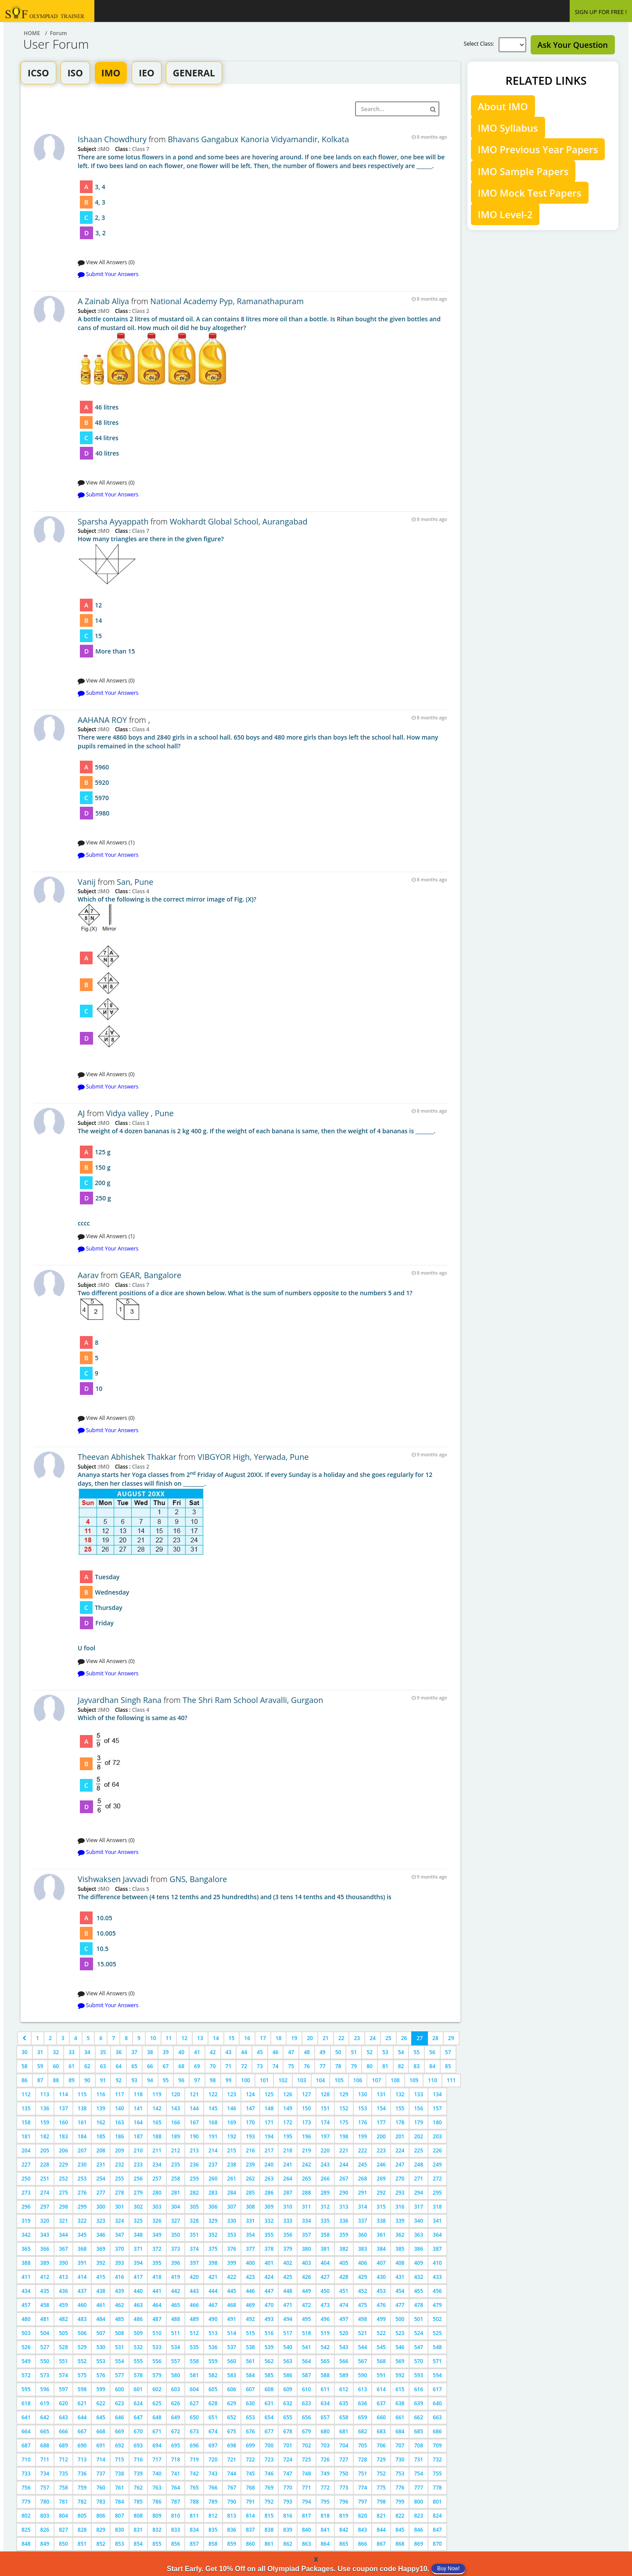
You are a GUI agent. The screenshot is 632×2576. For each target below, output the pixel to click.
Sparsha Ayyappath (113, 521)
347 (119, 2234)
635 (343, 2403)
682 (362, 2431)
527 (45, 2347)
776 (400, 2487)
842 (343, 2529)
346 (100, 2234)
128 (325, 2094)
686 (437, 2431)
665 (45, 2431)
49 (323, 2052)
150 (306, 2108)
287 (287, 2192)
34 (87, 2052)
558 (194, 2361)
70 (213, 2066)
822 (400, 2515)
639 (418, 2403)
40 (181, 2052)
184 (82, 2136)
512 (194, 2333)
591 (381, 2375)
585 (269, 2375)
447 (269, 2291)
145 (213, 2108)
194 (269, 2136)
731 (418, 2459)
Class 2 (140, 310)
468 (232, 2305)
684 (400, 2431)
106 (358, 2080)
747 (287, 2473)
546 (400, 2347)
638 (400, 2403)
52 (369, 2052)
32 (56, 2052)
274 (45, 2192)
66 (150, 2066)
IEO (146, 73)
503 (26, 2333)
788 (194, 2501)
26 (404, 2038)
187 (138, 2136)
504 (45, 2333)
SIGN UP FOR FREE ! (601, 12)
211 (157, 2150)
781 (63, 2501)
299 (82, 2206)
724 (287, 2459)
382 (343, 2249)
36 (118, 2052)
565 (325, 2361)
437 (82, 2291)
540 (287, 2347)
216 (250, 2150)
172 (287, 2122)
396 (175, 2263)
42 (213, 2052)
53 (385, 2052)
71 (229, 2066)
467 (213, 2305)
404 (325, 2263)
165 (157, 2122)
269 (381, 2178)
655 (287, 2417)
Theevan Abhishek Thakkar (127, 1456)
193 (250, 2136)
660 (381, 2417)
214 (213, 2150)
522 (381, 2333)
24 (373, 2038)
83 (416, 2066)
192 (232, 2136)
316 (400, 2206)
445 (232, 2291)
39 (166, 2052)
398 (213, 2263)
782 (82, 2501)
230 (82, 2164)
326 (157, 2220)
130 (362, 2094)
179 (418, 2122)
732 (437, 2459)
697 (213, 2445)
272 (437, 2178)
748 (306, 2473)
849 (45, 2543)
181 (26, 2136)
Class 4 (140, 729)
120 (175, 2094)
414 (82, 2277)
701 (287, 2445)
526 (26, 2347)
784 (119, 2501)
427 (325, 2277)
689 (63, 2445)
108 (395, 2080)
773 (343, 2487)
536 (213, 2347)
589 (343, 2375)
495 (306, 2319)
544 (362, 2347)
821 (381, 2515)
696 (194, 2445)
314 (362, 2206)
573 (45, 2375)
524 (418, 2333)
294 (418, 2192)
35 (103, 2052)
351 (194, 2234)
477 (400, 2305)
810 (175, 2515)
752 (381, 2473)
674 (213, 2431)
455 (418, 2291)
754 (418, 2473)
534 (175, 2347)
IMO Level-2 (505, 214)
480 (26, 2319)
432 (418, 2277)
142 (157, 2108)
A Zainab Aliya (103, 301)
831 (138, 2529)
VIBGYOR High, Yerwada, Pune (253, 1456)
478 (418, 2305)
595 (26, 2389)
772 (325, 2487)
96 (181, 2080)
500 (400, 2319)
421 (213, 2277)
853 (119, 2543)
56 (432, 2052)
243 (325, 2164)
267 (343, 2178)
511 (175, 2333)
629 (232, 2403)
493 (269, 2319)
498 (362, 2319)
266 (325, 2178)
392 (100, 2263)
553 (100, 2361)
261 (232, 2178)
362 (400, 2234)
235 (175, 2164)
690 (82, 2445)
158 (26, 2122)
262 (250, 2178)
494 (287, 2319)
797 (362, 2501)
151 (325, 2108)
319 (26, 2220)
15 (232, 2038)
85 (448, 2066)
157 (437, 2108)
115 (82, 2094)
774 (362, 2487)
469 (250, 2305)
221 (343, 2150)
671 (157, 2431)
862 (287, 2543)
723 (269, 2459)
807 (119, 2515)
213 (194, 2150)
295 (437, 2192)
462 (119, 2305)
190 (194, 2136)
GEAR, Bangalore (150, 1275)
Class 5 (140, 1888)
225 (418, 2150)
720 (213, 2459)
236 (194, 2164)
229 (63, 2164)
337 (362, 2220)
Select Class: (480, 43)
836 (232, 2529)
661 (400, 2417)
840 (306, 2529)
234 (157, 2164)
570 (418, 2361)
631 (269, 2403)
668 (100, 2431)
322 (82, 2220)
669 (119, 2431)
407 (381, 2263)
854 (138, 2543)
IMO (110, 73)
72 (244, 2066)
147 (250, 2108)
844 (381, 2529)
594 (437, 2375)
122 (213, 2094)
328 (194, 2220)
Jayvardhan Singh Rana (120, 1700)
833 (175, 2529)
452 (362, 2291)
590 (362, 2375)
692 (119, 2445)
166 (175, 2122)
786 (157, 2501)
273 (26, 2192)
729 (381, 2459)
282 (194, 2192)
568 (381, 2361)
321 (63, 2220)
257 (157, 2178)
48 (307, 2052)
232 (119, 2164)
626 (175, 2403)
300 (100, 2206)
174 (325, 2122)
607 (250, 2389)
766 (213, 2487)
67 (166, 2066)
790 (232, 2501)
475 (362, 2305)
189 (175, 2136)
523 (400, 2333)
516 (269, 2333)
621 (82, 2403)
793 (287, 2501)
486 (138, 2319)
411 (26, 2277)
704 (343, 2445)
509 (138, 2333)
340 (418, 2220)
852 (100, 2543)
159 (45, 2122)
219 (306, 2150)
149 (287, 2108)
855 (157, 2543)
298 (63, 2206)
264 (287, 2178)
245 (362, 2164)
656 (306, 2417)
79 (354, 2066)
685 (418, 2431)
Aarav (89, 1275)
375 (213, 2249)
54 (401, 2052)
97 (197, 2080)
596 (45, 2389)
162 (100, 2122)
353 (232, 2234)
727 (343, 2459)
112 (26, 2094)
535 (194, 2347)
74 (276, 2066)
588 (325, 2375)
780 (45, 2501)
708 (418, 2445)
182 (45, 2136)
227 (26, 2164)
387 (437, 2249)
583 (232, 2375)
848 (26, 2543)
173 (306, 2122)
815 (269, 2515)
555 (138, 2361)
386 (418, 2249)
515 (250, 2333)
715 (119, 2459)
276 (82, 2192)
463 (138, 2305)
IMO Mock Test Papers (530, 192)
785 (138, 2501)
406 (362, 2263)
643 (63, 2417)
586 (287, 2375)
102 (282, 2080)
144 (194, 2108)
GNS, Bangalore (198, 1879)
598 (82, 2389)
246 (381, 2164)
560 (232, 2361)
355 (269, 2234)
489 (194, 2319)
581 (194, 2375)
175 (343, 2122)
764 (175, 2487)
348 (138, 2234)
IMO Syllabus (508, 127)
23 (357, 2038)
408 (400, 2263)
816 (287, 2515)
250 (26, 2178)
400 (250, 2263)
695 (175, 2445)
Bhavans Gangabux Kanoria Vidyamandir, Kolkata (258, 139)
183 (63, 2136)
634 (325, 2403)
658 (343, 2417)
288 (306, 2192)
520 (343, 2333)
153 (362, 2108)
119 (157, 2094)
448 (287, 2291)
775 (381, 2487)
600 (119, 2389)
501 (418, 2319)
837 (250, 2529)
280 (157, 2192)
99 (229, 2080)
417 (138, 2277)
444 (213, 2291)
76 (307, 2066)
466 (194, 2305)
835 (213, 2529)
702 (306, 2445)
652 (232, 2417)
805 (82, 2515)
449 (306, 2291)
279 (138, 2192)
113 (45, 2094)
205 (45, 2150)
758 (63, 2487)
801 (437, 2501)
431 (400, 2277)
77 (323, 2066)
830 (119, 2529)
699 (250, 2445)
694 (157, 2445)
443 (194, 2291)
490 (213, 2319)
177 (381, 2122)
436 (63, 2291)
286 (269, 2192)
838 (269, 2529)
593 (418, 2375)
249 (437, 2164)
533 (157, 2347)
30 (25, 2052)
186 (119, 2136)
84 (432, 2066)
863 (306, 2543)
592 (400, 2375)
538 (250, 2347)
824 (437, 2515)
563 (287, 2361)
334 (306, 2220)
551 (63, 2361)
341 (437, 2220)
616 (418, 2389)
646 (119, 2417)
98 (213, 2080)
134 (437, 2094)
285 (250, 2192)
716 (138, 2459)
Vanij (87, 882)
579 (157, 2375)
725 (306, 2459)
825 (26, 2529)
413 (63, 2277)
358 (325, 2234)
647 (138, 2417)
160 (63, 2122)
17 (263, 2038)
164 (138, 2122)
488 (175, 2319)
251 (45, 2178)
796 (343, 2501)
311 (306, 2206)
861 (269, 2543)
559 (213, 2361)
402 (287, 2263)
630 (250, 2403)
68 (181, 2066)
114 (63, 2094)
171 (269, 2122)
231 (100, 2164)
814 (250, 2515)
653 (250, 2417)
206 (63, 2150)
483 (82, 2319)
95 (166, 2080)
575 (82, 2375)
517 (287, 2333)
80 (369, 2066)
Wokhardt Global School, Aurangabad (239, 521)
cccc (262, 1177)
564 (306, 2361)
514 (232, 2333)
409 (418, 2263)
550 (45, 2361)
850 (63, 2543)
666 (63, 2431)
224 (400, 2150)
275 (63, 2192)
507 (100, 2333)
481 (45, 2319)
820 (362, 2515)
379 (287, 2249)
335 (325, 2220)
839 (287, 2529)
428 (343, 2277)
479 (437, 2305)
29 (451, 2038)
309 (269, 2206)
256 (138, 2178)
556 (157, 2361)
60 (56, 2066)
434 (26, 2291)
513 (213, 2333)
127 (306, 2094)
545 (381, 2347)
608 (269, 2389)
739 (138, 2473)
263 (269, 2178)
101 (264, 2080)
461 (100, 2305)
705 (362, 2445)
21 (326, 2038)
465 (175, 2305)
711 (45, 2459)
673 (194, 2431)
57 (448, 2052)
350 (175, 2234)
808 (138, 2515)
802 (26, 2515)
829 (100, 2529)
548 (437, 2347)
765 (194, 2487)
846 (418, 2529)
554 (119, 2361)
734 (45, 2473)
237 (213, 2164)
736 (82, 2473)
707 (400, 2445)
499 (381, 2319)
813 (232, 2515)
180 (437, 2122)
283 (213, 2192)
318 (437, 2206)
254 (100, 2178)
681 (343, 2431)
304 (175, 2206)
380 (306, 2249)
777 (418, 2487)
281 (175, 2192)
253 (82, 2178)
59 (40, 2066)
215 (232, 2150)
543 (343, 2347)
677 (269, 2431)
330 (232, 2220)
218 (287, 2150)
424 (269, 2277)
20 (310, 2038)
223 (381, 2150)
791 (250, 2501)
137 (63, 2108)
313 (343, 2206)
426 (306, 2277)
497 (343, 2319)
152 (343, 2108)
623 (119, 2403)
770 (287, 2487)
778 (437, 2487)
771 (306, 2487)
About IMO (503, 106)
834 (194, 2529)
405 (343, 2263)
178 (400, 2122)
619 (45, 2403)
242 (306, 2164)
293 (400, 2192)
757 (45, 2487)
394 (138, 2263)
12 (184, 2038)
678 (287, 2431)
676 (250, 2431)
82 (401, 2066)
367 (63, 2249)
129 (343, 2094)
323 (100, 2220)
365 (26, 2249)
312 (325, 2206)
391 (82, 2263)
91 (103, 2080)
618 (26, 2403)
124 (250, 2094)
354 (250, 2234)
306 (213, 2206)
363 (418, 2234)
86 (25, 2080)
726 (325, 2459)
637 (381, 2403)
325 (138, 2220)
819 (343, 2515)
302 (138, 2206)
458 (45, 2305)
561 (250, 2361)
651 (213, 2417)
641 (26, 2417)
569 (400, 2361)
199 (362, 2136)
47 (291, 2052)
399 (232, 2263)
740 (157, 2473)
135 (26, 2108)
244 (343, 2164)
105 (339, 2080)
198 (343, 2136)
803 (45, 2515)
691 (100, 2445)
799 (400, 2501)
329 (213, 2220)
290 (343, 2192)
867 (381, 2543)
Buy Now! (448, 2568)
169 (232, 2122)
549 (26, 2361)
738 (119, 2473)
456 (437, 2291)
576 (100, 2375)
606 (232, 2389)
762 (138, 2487)
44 (244, 2052)
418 (157, 2277)
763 (157, 2487)
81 (385, 2066)
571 (437, 2361)
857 (194, 2543)
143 (175, 2108)
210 (138, 2150)
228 (45, 2164)
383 (362, 2249)
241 (287, 2164)
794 (306, 2501)
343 (45, 2234)
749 (325, 2473)
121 (194, 2094)
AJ (81, 1113)
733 (26, 2473)
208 (100, 2150)
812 (213, 2515)
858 (213, 2543)
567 (362, 2361)
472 (306, 2305)
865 (343, 2543)
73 (260, 2066)
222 (362, 2150)
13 (200, 2038)
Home (32, 33)
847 (437, 2529)
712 (63, 2459)
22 (341, 2038)
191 (213, 2136)
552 (82, 2361)
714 (100, 2459)
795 (325, 2501)
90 (87, 2080)
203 (437, 2136)
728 (362, 2459)
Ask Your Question (573, 45)
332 (269, 2220)
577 (119, 2375)
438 (100, 2291)
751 (362, 2473)
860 (250, 2543)
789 (213, 2501)
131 (381, 2094)
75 (291, 2066)
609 (287, 2389)
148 (269, 2108)
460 (82, 2305)
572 (26, 2375)
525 (437, 2333)
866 (362, 2543)
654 (269, 2417)
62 (87, 2066)
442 (175, 2291)
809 (157, 2515)
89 (71, 2080)
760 (100, 2487)
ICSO (38, 73)
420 (194, 2277)
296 (26, 2206)
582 (213, 2375)
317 (418, 2206)
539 (269, 2347)
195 (287, 2136)
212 (175, 2150)
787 (175, 2501)
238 (232, 2164)
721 (232, 2459)
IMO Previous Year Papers (538, 149)
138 (82, 2108)
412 (45, 2277)
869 (418, 2543)
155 (400, 2108)
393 (119, 2263)
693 (138, 2445)
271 (418, 2178)
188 (157, 2136)
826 (45, 2529)
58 (25, 2066)
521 (362, 2333)
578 (138, 2375)
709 (437, 2445)
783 (100, 2501)
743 (213, 2473)
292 (381, 2192)
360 (362, 2234)
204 (26, 2150)
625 (157, 2403)
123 (232, 2094)
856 (175, 2543)
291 (362, 2192)
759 (82, 2487)
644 (82, 2417)
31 (40, 2052)
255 (119, 2178)
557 (175, 2361)
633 (306, 2403)
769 (269, 2487)
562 (269, 2361)
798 (381, 2501)
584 (250, 2375)
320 (45, 2220)
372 (157, 2249)
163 (119, 2122)
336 (343, 2220)
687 (26, 2445)
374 (194, 2249)
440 (138, 2291)
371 (138, 2249)
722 (250, 2459)
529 (82, 2347)
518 (306, 2333)
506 (82, 2333)
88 (56, 2080)
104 (320, 2080)
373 (175, 2249)
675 (232, 2431)
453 (381, 2291)
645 (100, 2417)
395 (157, 2263)
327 (175, 2220)
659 (362, 2417)
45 (260, 2052)
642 (45, 2417)
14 (216, 2038)
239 (250, 2164)
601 (138, 2389)
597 (63, 2389)
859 (232, 2543)
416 (119, 2277)
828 (82, 2529)
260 (213, 2178)
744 (232, 2473)
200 (381, 2136)
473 (325, 2305)
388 (26, 2263)
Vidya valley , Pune (139, 1113)
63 (103, 2066)
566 (343, 2361)
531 (119, 2347)
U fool (262, 1561)
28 (435, 2038)
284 (232, 2192)
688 (45, 2445)
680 (325, 2431)
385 (400, 2249)
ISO (75, 73)
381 (325, 2249)
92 (118, 2080)
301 (119, 2206)
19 (294, 2038)
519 (325, 2333)
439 (119, 2291)
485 (119, 2319)
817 (306, 2515)
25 (388, 2038)
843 (362, 2529)
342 (26, 2234)
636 (362, 2403)
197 (325, 2136)
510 (157, 2333)
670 (138, 2431)
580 (175, 2375)
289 (325, 2192)
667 (82, 2431)
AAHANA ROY (102, 720)
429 (362, 2277)
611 (325, 2389)
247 (400, 2164)
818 (325, 2515)
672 (175, 2431)
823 (418, 2515)
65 (134, 2066)
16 (247, 2038)
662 (418, 2417)
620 (63, 2403)
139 (100, 2108)
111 (451, 2080)
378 (269, 2249)
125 (269, 2094)
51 (354, 2052)
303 (157, 2206)
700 (269, 2445)
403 (306, 2263)
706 (381, 2445)
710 (26, 2459)
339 (400, 2220)
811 (194, 2515)
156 (418, 2108)
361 (381, 2234)
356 (287, 2234)
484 (100, 2319)
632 (287, 2403)
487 (157, 2319)
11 (169, 2038)
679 (306, 2431)
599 (100, 2389)
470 (269, 2305)
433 (437, 2277)
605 (213, 2389)
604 (194, 2389)
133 (418, 2094)
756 (26, 2487)
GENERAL (194, 73)
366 (45, 2249)
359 (343, 2234)
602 (157, 2389)
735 (63, 2473)
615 (400, 2389)
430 (381, 2277)
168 (213, 2122)
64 (118, 2066)
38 (150, 2052)
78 (338, 2066)
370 (119, 2249)
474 (343, 2305)
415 (100, 2277)
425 (287, 2277)
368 (82, 2249)
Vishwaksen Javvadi (113, 1879)
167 (194, 2122)
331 (250, 2220)
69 (197, 2066)
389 (45, 2263)
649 (175, 2417)
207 (82, 2150)
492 (250, 2319)
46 (276, 2052)
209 (119, 2150)
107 (376, 2080)
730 (400, 2459)
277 (100, 2192)
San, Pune (135, 882)
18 (279, 2038)
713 (82, 2459)
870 (437, 2543)
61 (71, 2066)
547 (418, 2347)
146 (232, 2108)
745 (250, 2473)
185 (100, 2136)
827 (63, 2529)
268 (362, 2178)
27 (420, 2038)
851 (82, 2543)
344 (63, 2234)
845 (400, 2529)
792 (269, 2501)
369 (100, 2249)
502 (437, 2319)
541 (306, 2347)
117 (119, 2094)
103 (301, 2080)
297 (45, 2206)
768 (250, 2487)
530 (100, 2347)
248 (418, 2164)
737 (100, 2473)
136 (45, 2108)
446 (250, 2291)
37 (134, 2052)
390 (63, 2263)
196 (306, 2136)
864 (325, 2543)
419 (175, 2277)
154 (381, 2108)
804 (63, 2515)
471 (287, 2305)
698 (232, 2445)
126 (287, 2094)
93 (134, 2080)
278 (119, 2192)
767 (232, 2487)
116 (100, 2094)
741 (175, 2473)
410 (437, 2263)
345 (82, 2234)
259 (194, 2178)
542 (325, 2347)
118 (138, 2094)
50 (338, 2052)
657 (325, 2417)
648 (157, 2417)
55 (416, 2052)
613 (362, 2389)
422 (232, 2277)
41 (197, 2052)
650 (194, 2417)
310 (287, 2206)
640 (437, 2403)
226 (437, 2150)
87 (40, 2080)
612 (343, 2389)
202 (418, 2136)
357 (306, 2234)
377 (250, 2249)
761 (119, 2487)
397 (194, 2263)
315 (381, 2206)
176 (362, 2122)
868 (400, 2543)
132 (400, 2094)
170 (250, 2122)
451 (343, 2291)
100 (245, 2080)
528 (63, 2347)
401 (269, 2263)
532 (138, 2347)
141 (138, 2108)
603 (175, 2389)
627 (194, 2403)
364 (437, 2234)
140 (119, 2108)
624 (138, 2403)
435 (45, 2291)
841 (325, 2529)
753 (400, 2473)
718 (175, 2459)
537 (232, 2347)
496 (325, 2319)
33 (71, 2052)
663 (437, 2417)
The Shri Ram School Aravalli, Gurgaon (253, 1700)
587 (306, 2375)
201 (400, 2136)
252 (63, 2178)
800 (418, 2501)
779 (26, 2501)
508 (119, 2333)
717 (157, 2459)
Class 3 (140, 1122)
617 (437, 2389)
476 (381, 2305)
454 (400, 2291)
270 (400, 2178)
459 (63, 2305)
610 (306, 2389)
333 (287, 2220)
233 (138, 2164)
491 (232, 2319)
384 (381, 2249)
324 (119, 2220)
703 (325, 2445)
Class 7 (140, 148)
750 (343, 2473)
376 (232, 2249)
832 (157, 2529)
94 (150, 2080)
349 (157, 2234)
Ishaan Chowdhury (112, 139)
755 (437, 2473)
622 (100, 2403)
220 (325, 2150)
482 (63, 2319)
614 (381, 2389)
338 (381, 2220)
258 (175, 2178)
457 (26, 2305)
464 (157, 2305)
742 (194, 2473)
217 (269, 2150)
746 (269, 2473)
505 (63, 2333)
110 (432, 2080)
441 (157, 2291)
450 (325, 2291)
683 (381, 2431)
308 (250, 2206)
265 (306, 2178)
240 (269, 2164)
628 (213, 2403)
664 (26, 2431)
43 (229, 2052)
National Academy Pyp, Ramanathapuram (227, 301)
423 (250, 2277)
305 (194, 2206)
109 (414, 2080)
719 (194, 2459)
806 (100, 2515)
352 (213, 2234)
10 (153, 2038)
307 (232, 2206)
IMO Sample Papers (523, 171)
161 (82, 2122)
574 (63, 2375)
